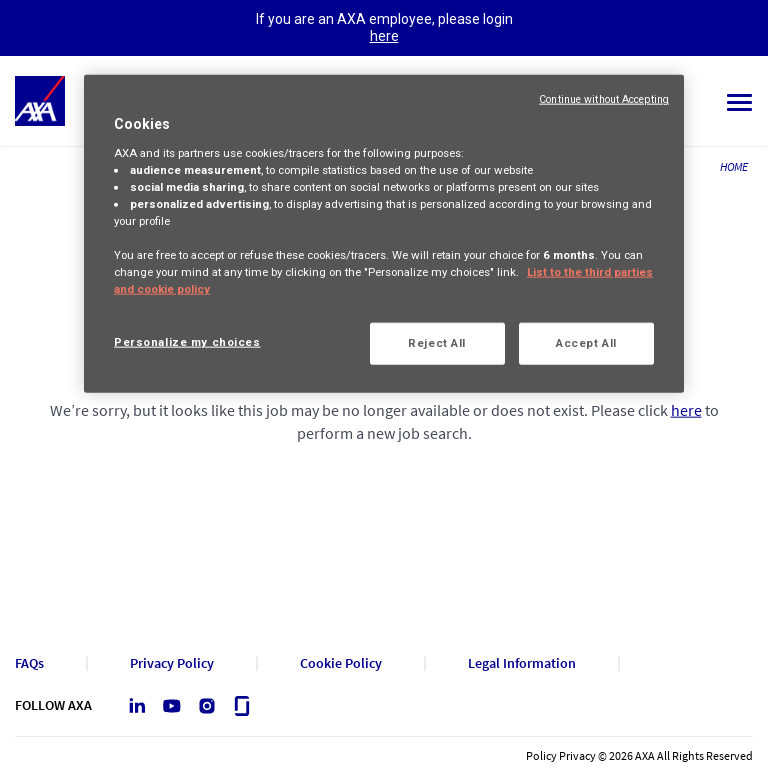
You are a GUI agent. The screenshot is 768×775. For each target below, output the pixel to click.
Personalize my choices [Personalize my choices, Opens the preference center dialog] (187, 342)
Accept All (586, 343)
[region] (384, 234)
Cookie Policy (341, 663)
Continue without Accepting (604, 99)
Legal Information (522, 663)
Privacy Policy (172, 663)
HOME (734, 166)
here (384, 36)
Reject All (437, 343)
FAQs (29, 663)
